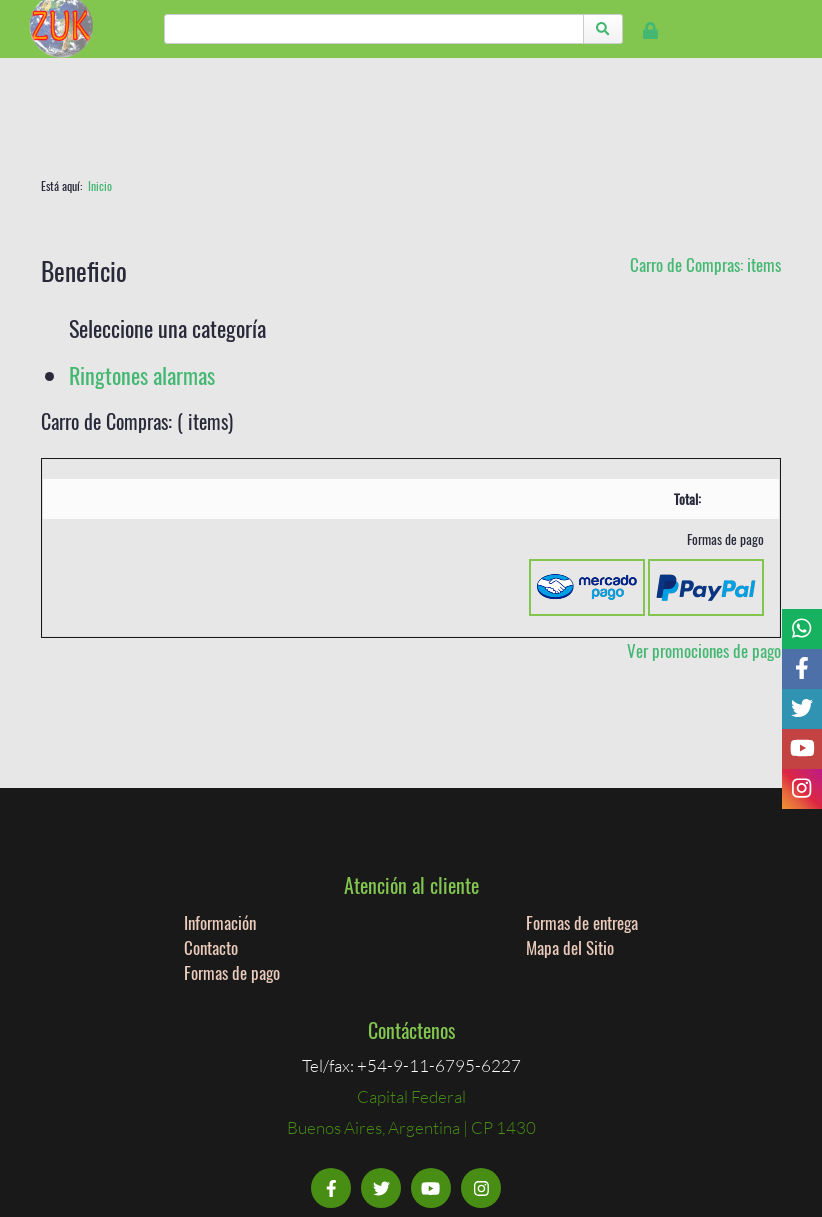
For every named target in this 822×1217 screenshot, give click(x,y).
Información (220, 922)
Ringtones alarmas (142, 375)
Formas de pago (232, 972)
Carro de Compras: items (705, 264)
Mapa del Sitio (570, 947)
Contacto (211, 947)
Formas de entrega (582, 922)
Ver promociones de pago (704, 650)
